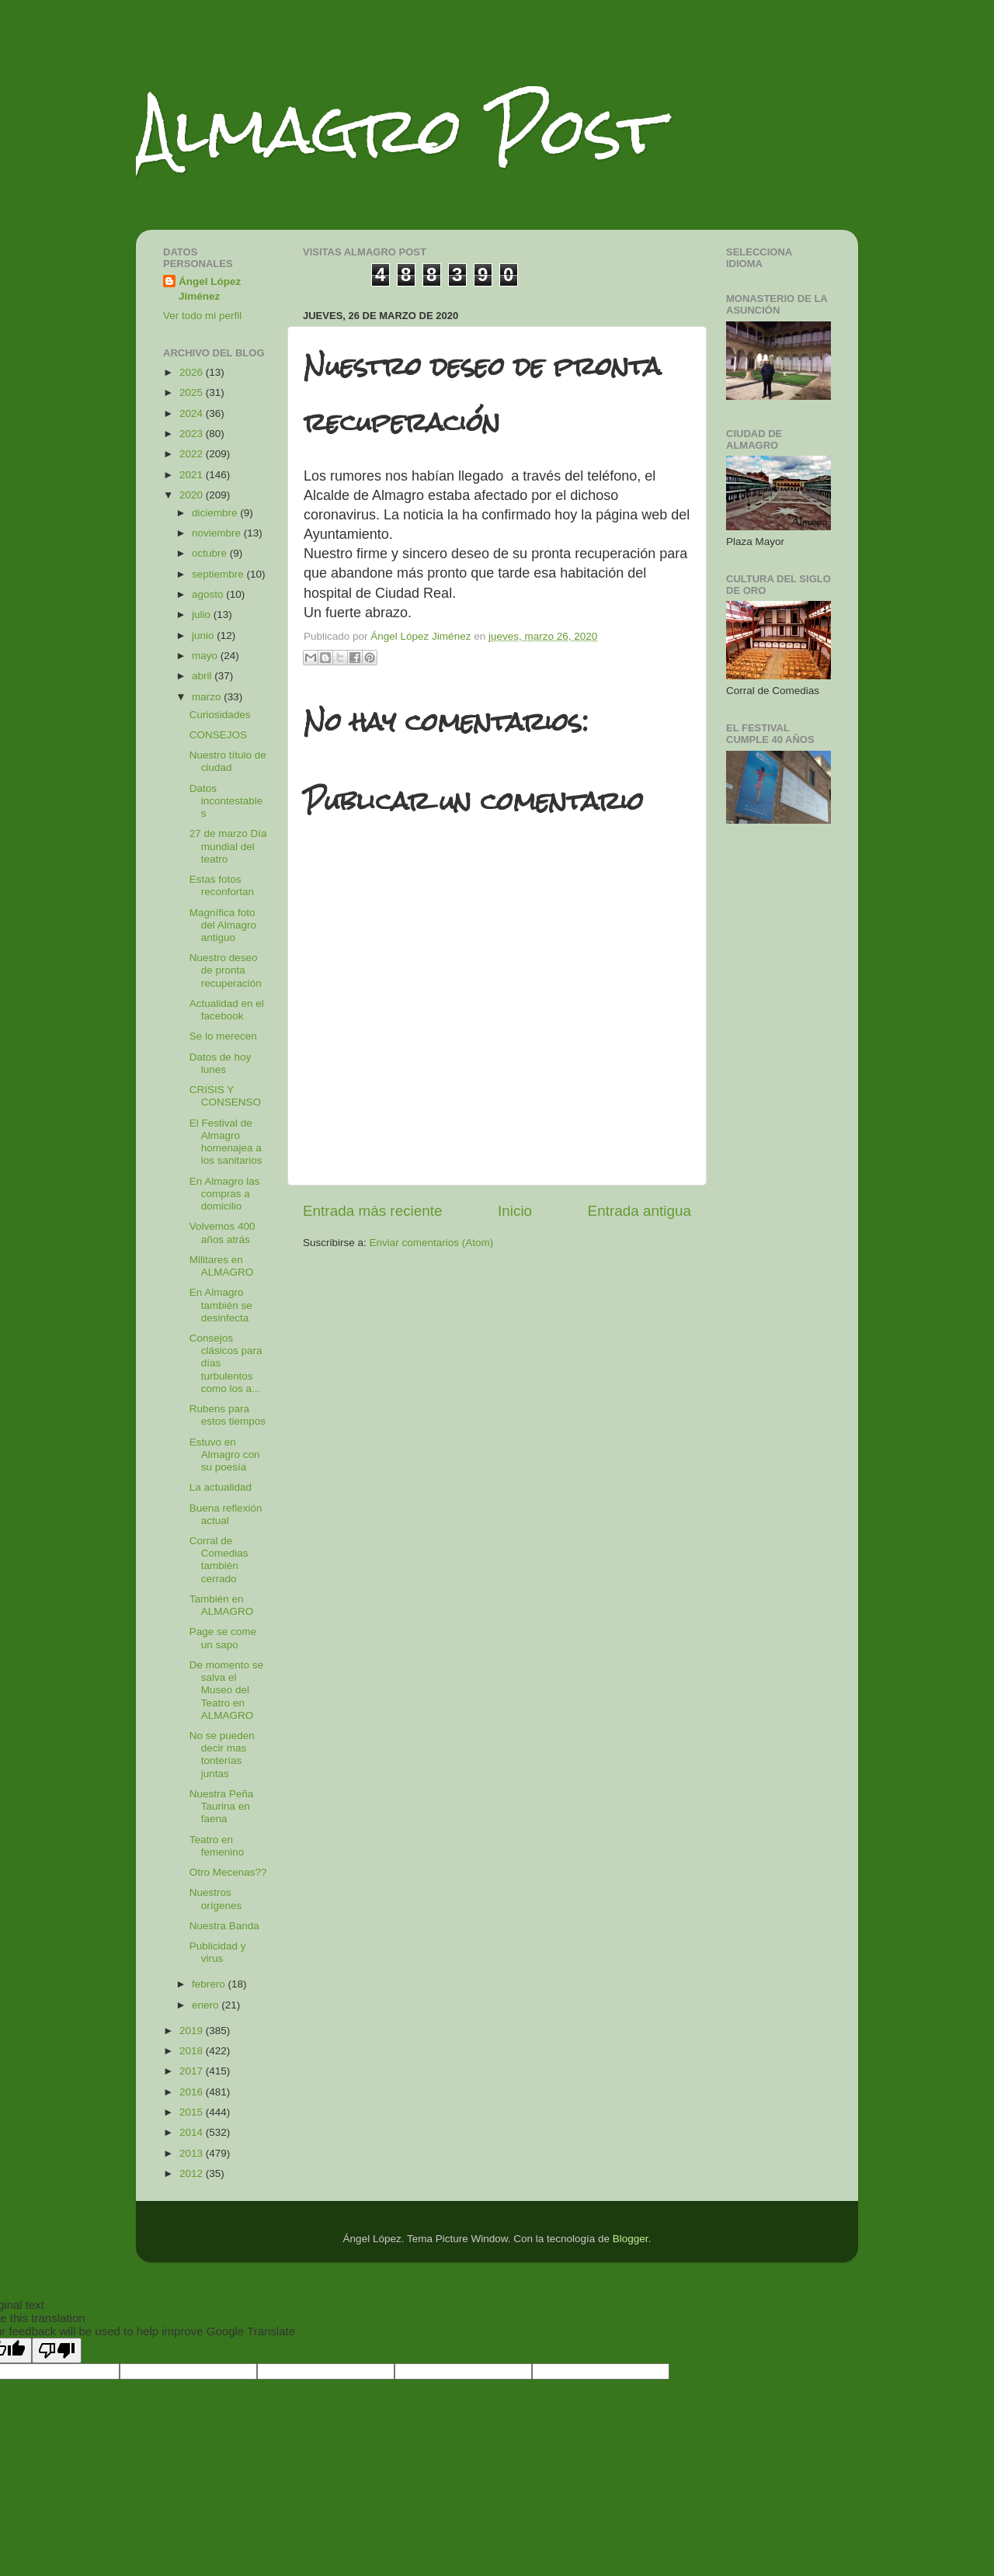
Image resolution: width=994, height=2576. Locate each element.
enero (206, 2005)
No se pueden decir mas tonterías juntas (222, 1754)
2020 (192, 495)
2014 (192, 2132)
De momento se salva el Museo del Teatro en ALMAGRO (226, 1690)
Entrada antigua (639, 1211)
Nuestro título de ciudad (227, 761)
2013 (192, 2153)
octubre (211, 553)
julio (203, 614)
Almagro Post (399, 130)
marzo (208, 697)
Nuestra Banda (224, 1926)
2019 (192, 2030)
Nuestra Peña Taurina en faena (221, 1806)
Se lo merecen (223, 1036)
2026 (192, 372)
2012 (192, 2173)
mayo (206, 655)
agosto (209, 594)
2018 (192, 2051)
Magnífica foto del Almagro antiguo (222, 925)
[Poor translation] (57, 2350)
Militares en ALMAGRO (221, 1266)
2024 (192, 413)
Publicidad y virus (217, 1952)
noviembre (218, 533)
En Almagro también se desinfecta (220, 1304)
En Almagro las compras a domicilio (224, 1193)
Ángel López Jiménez (210, 289)
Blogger (630, 2238)
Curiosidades (220, 714)
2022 (192, 454)
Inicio (515, 1211)
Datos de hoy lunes (220, 1063)
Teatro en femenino (217, 1846)
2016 (192, 2092)
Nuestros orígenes (215, 1899)
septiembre (219, 574)
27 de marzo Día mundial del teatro (228, 846)
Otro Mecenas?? (228, 1872)
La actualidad (220, 1487)
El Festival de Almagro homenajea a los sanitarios (225, 1142)
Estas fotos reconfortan (221, 885)
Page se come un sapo (222, 1638)
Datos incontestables (226, 801)
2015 (192, 2112)
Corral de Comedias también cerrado (218, 1560)
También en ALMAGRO (221, 1605)
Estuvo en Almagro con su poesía (224, 1454)
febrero (210, 1984)
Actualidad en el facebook (226, 1010)
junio (204, 635)
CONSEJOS (218, 735)
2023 (192, 433)
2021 (192, 475)
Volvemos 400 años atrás (222, 1232)
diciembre (216, 513)
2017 (192, 2071)
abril (203, 676)
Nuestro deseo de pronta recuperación (225, 970)
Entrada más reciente (373, 1211)
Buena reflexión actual (225, 1514)
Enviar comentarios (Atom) (432, 1242)
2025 (192, 392)
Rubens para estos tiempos (227, 1415)
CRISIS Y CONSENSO (225, 1096)
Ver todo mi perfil (202, 315)
